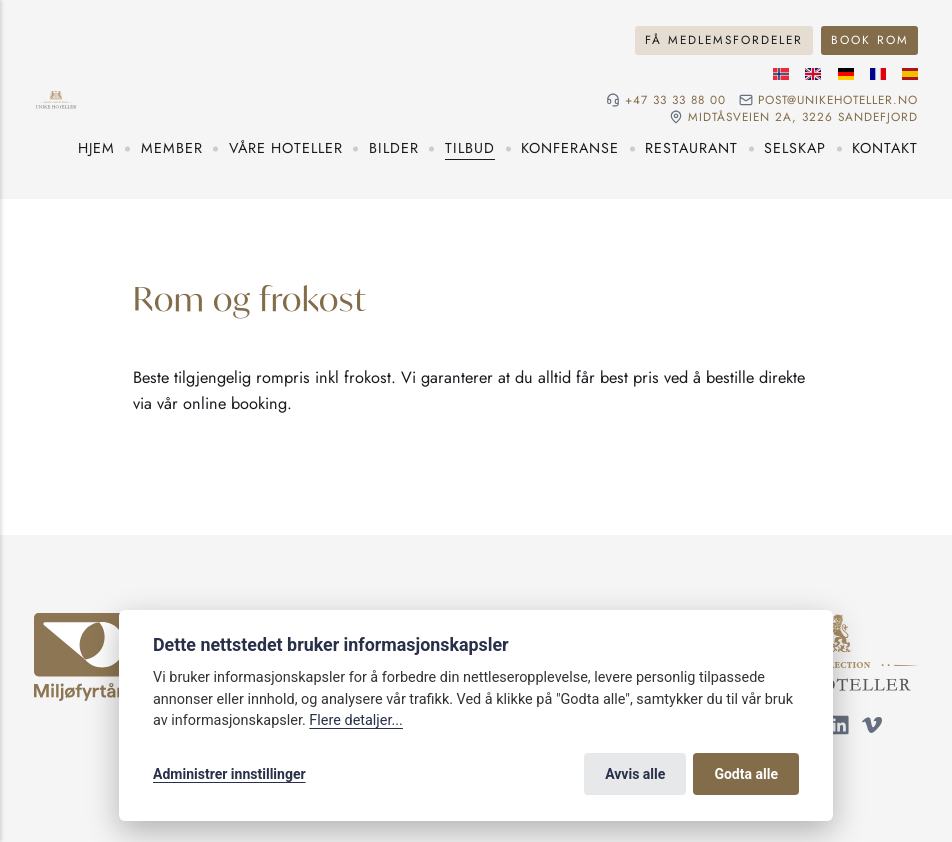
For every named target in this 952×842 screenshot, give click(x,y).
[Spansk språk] (910, 74)
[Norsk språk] (781, 74)
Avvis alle (635, 774)
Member (172, 148)
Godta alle (746, 774)
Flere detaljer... (356, 720)
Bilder (394, 148)
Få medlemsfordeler (724, 39)
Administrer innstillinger (229, 774)
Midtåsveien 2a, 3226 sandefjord (803, 117)
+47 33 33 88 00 (675, 100)
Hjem (96, 148)
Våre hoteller (286, 148)
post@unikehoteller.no (838, 100)
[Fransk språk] (878, 74)
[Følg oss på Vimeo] (872, 728)
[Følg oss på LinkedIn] (840, 728)
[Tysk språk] (846, 74)
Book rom (870, 39)
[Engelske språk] (813, 74)
